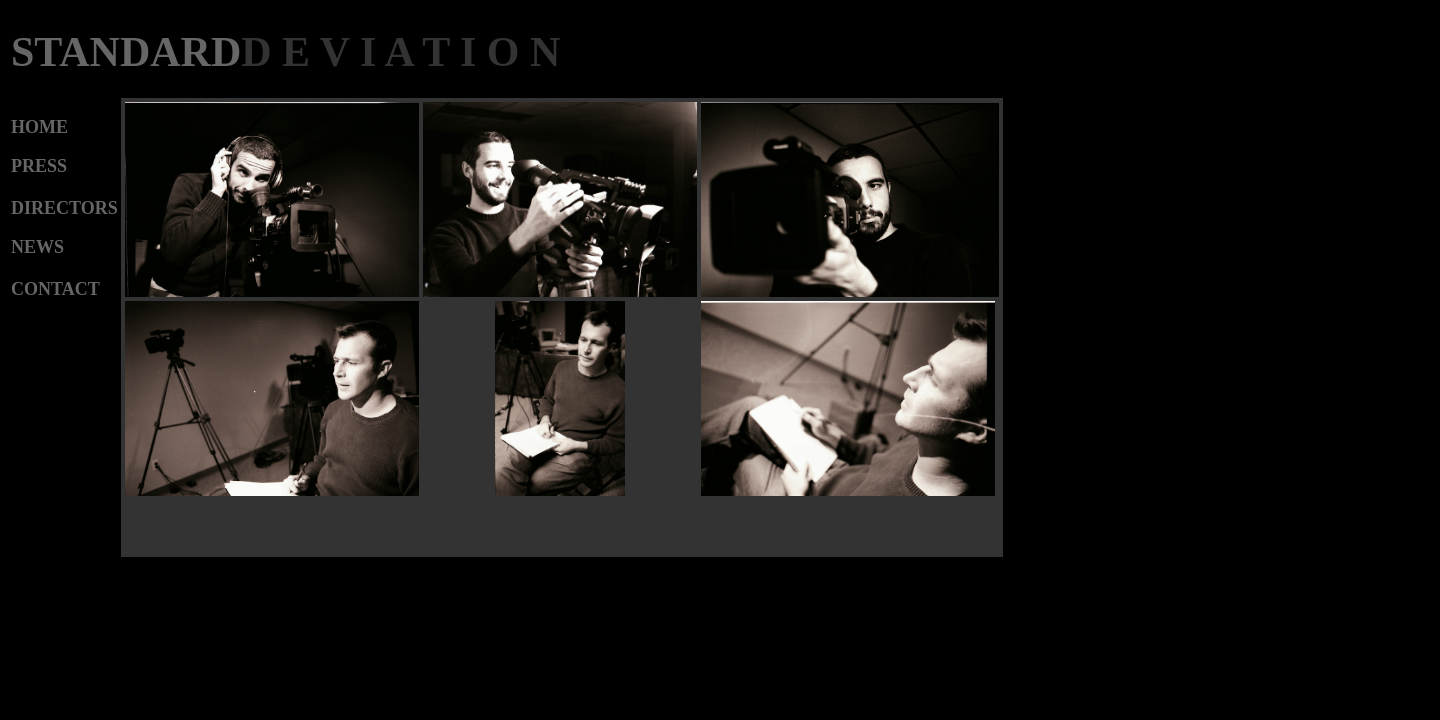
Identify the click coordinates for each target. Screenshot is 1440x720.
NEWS (37, 247)
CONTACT (55, 289)
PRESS (39, 166)
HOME (39, 127)
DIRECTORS (64, 208)
